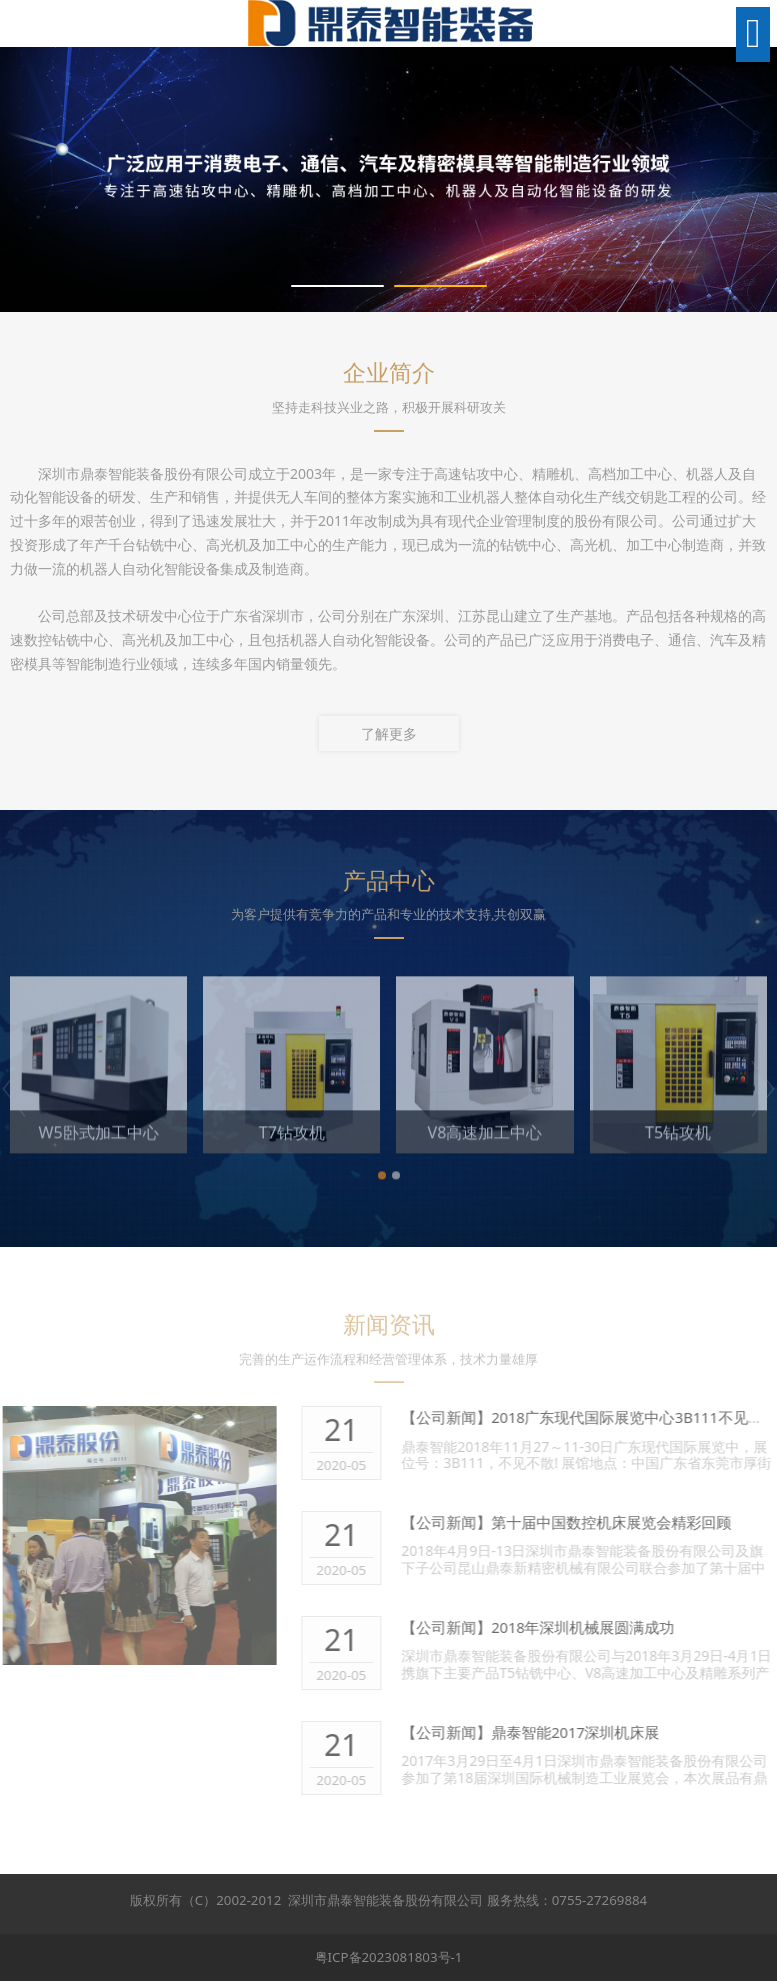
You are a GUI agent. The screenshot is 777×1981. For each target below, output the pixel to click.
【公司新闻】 (458, 1417)
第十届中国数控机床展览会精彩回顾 (623, 1522)
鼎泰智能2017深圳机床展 (587, 1732)
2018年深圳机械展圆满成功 (595, 1627)
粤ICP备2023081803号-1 (389, 1957)
